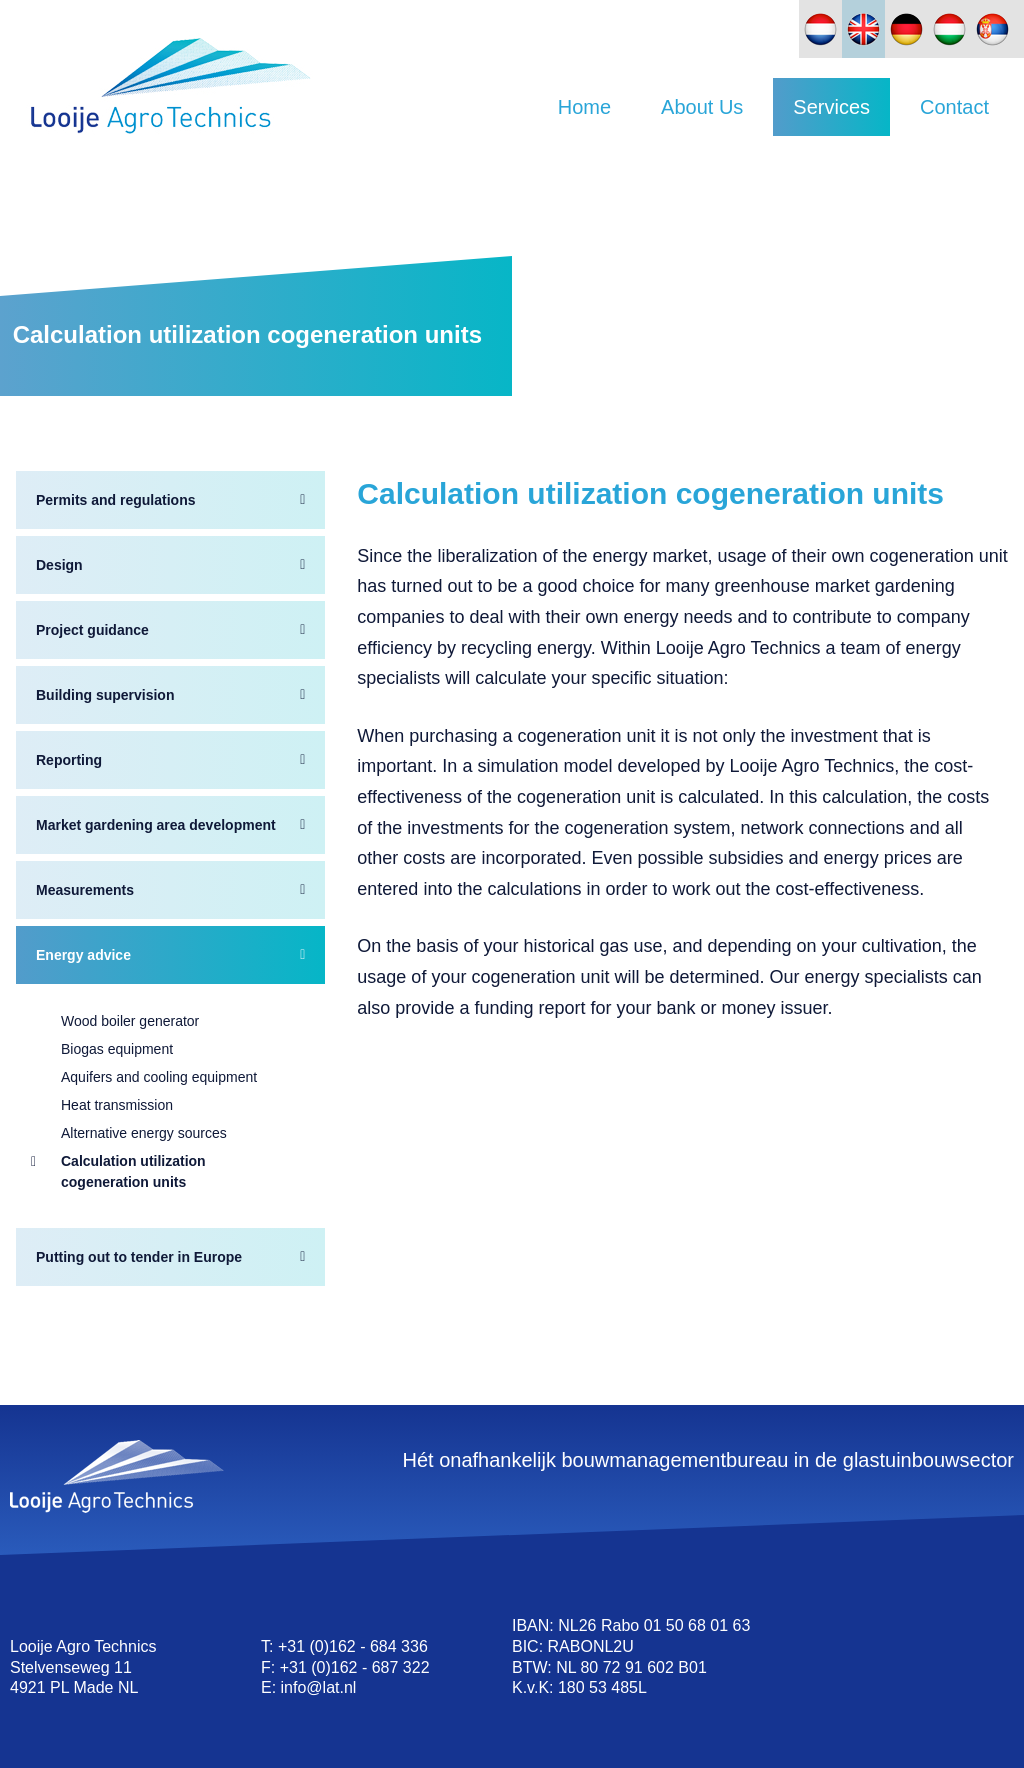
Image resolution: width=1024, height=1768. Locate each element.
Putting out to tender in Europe (139, 1257)
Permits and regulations (115, 500)
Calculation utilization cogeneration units (133, 1171)
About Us (702, 107)
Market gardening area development (156, 825)
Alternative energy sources (144, 1133)
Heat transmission (117, 1105)
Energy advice (83, 955)
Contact (954, 107)
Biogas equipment (117, 1049)
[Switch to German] (906, 29)
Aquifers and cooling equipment (159, 1077)
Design (59, 565)
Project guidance (92, 630)
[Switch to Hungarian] (949, 29)
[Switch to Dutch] (820, 29)
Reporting (69, 760)
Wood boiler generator (130, 1021)
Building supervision (105, 695)
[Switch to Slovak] (992, 29)
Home (584, 107)
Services (831, 107)
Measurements (85, 890)
